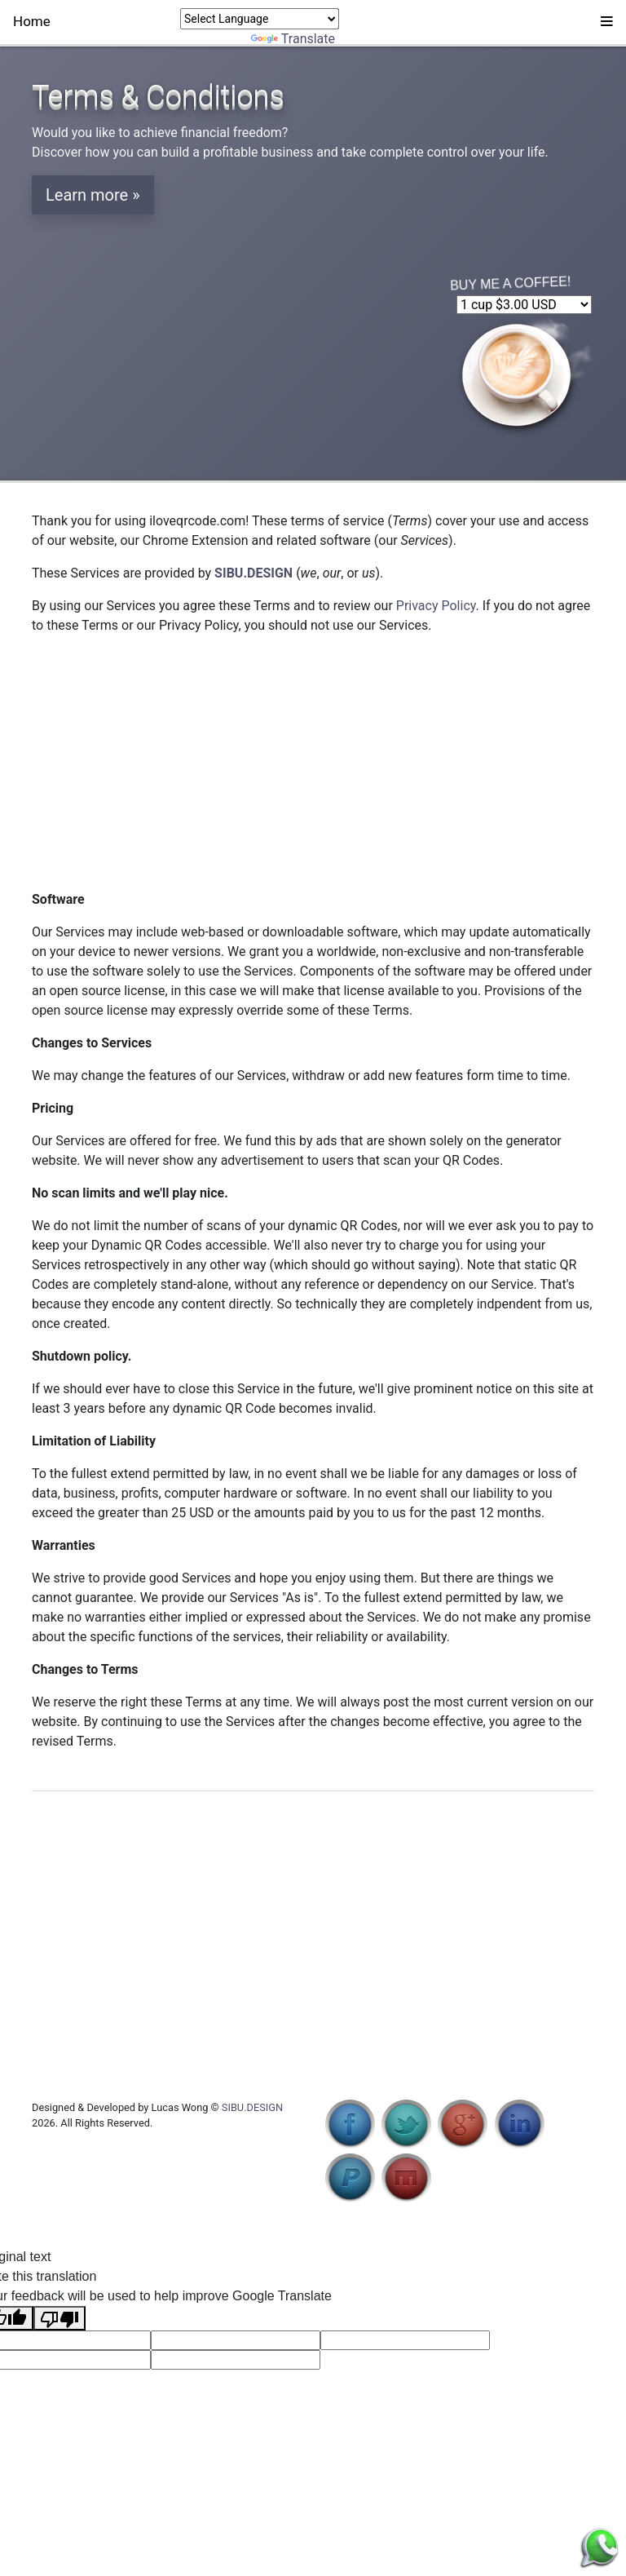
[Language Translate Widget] (259, 18)
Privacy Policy (436, 605)
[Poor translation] (59, 2318)
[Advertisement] (313, 762)
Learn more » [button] (93, 195)
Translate (293, 38)
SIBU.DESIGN (252, 2107)
